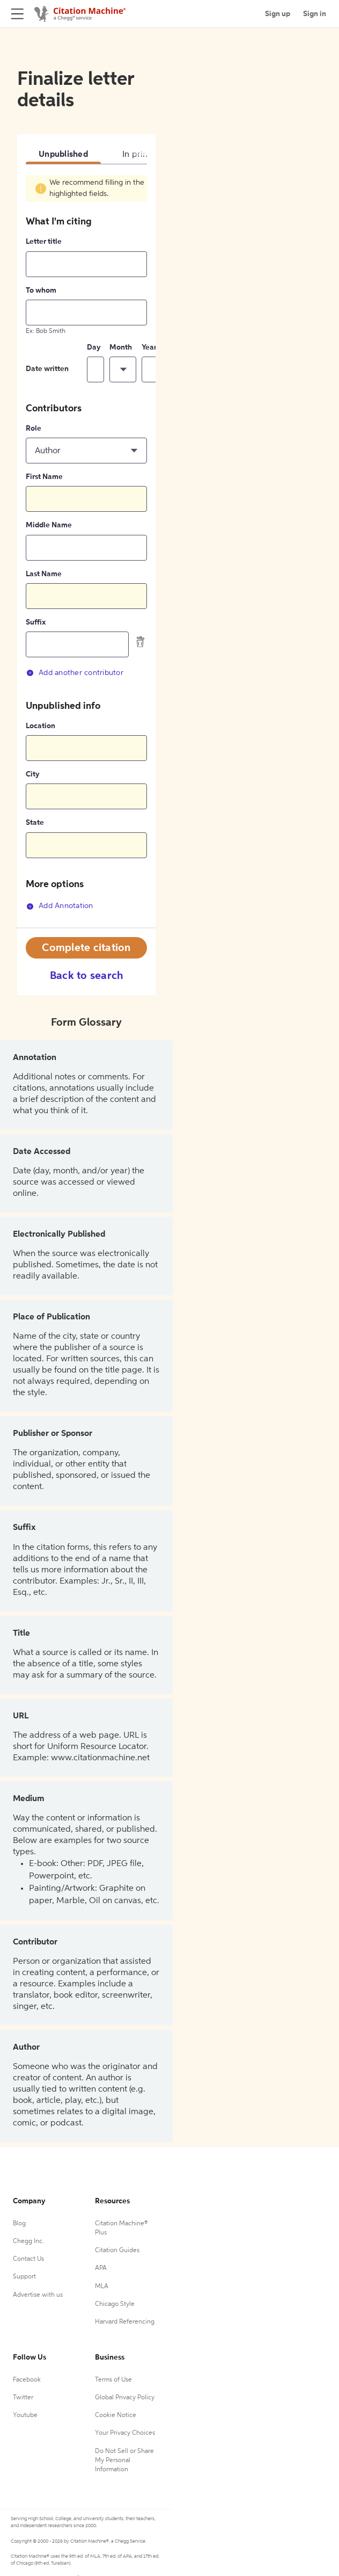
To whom (41, 290)
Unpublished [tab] (63, 154)
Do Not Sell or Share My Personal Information (124, 2460)
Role (33, 428)
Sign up (277, 14)
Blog (19, 2224)
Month (120, 347)
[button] (122, 369)
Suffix (36, 622)
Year (149, 347)
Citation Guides (117, 2250)
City (33, 774)
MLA (101, 2286)
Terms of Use (113, 2380)
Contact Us (28, 2259)
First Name (44, 477)
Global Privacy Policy (124, 2397)
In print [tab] (136, 154)
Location (40, 726)
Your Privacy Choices (125, 2433)
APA (101, 2268)
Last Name (44, 574)
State (35, 822)
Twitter (23, 2397)
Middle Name (49, 525)
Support (24, 2277)
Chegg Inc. (28, 2241)
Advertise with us (38, 2295)
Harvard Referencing (124, 2322)
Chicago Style (115, 2304)
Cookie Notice (115, 2415)
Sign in (314, 14)
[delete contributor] (140, 642)
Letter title (44, 241)
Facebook (27, 2380)
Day (94, 347)
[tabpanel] (86, 552)
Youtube (25, 2415)
